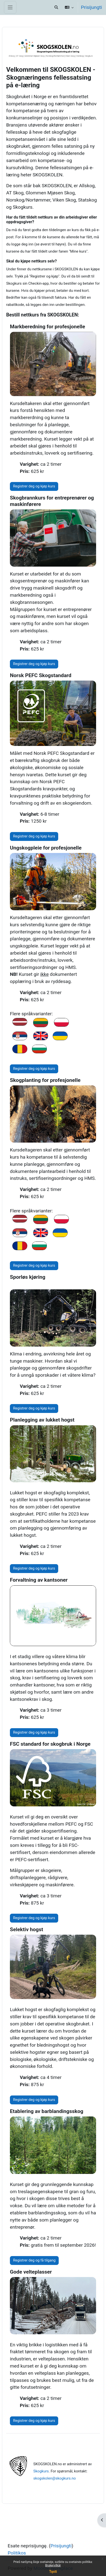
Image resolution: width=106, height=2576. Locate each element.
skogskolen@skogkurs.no (54, 2478)
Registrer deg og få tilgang (34, 2260)
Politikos (17, 2553)
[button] (56, 7)
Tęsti (53, 2572)
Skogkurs (41, 2471)
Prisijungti (91, 7)
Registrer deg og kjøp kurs (34, 486)
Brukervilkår (53, 2565)
